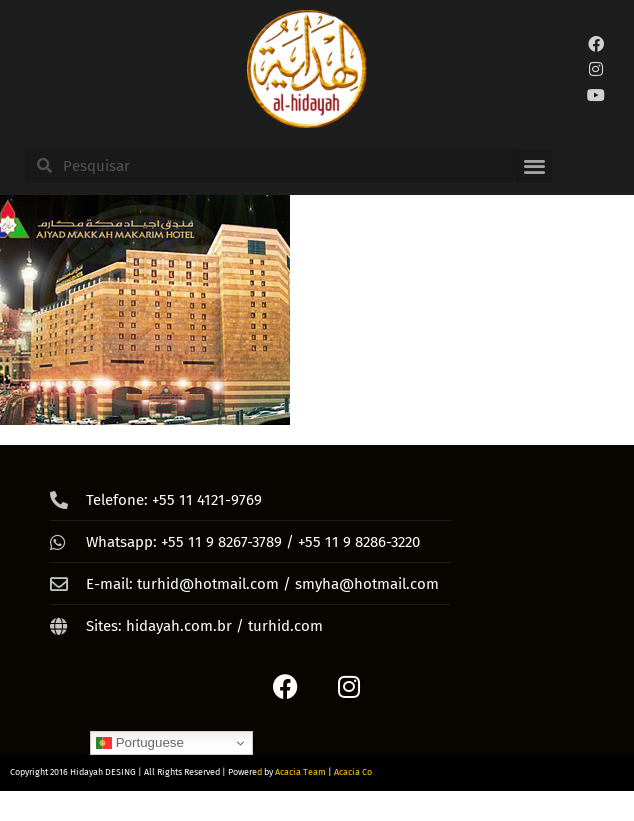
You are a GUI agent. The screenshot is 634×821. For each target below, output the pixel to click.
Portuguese (140, 743)
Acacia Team (300, 772)
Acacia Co (353, 772)
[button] (534, 166)
